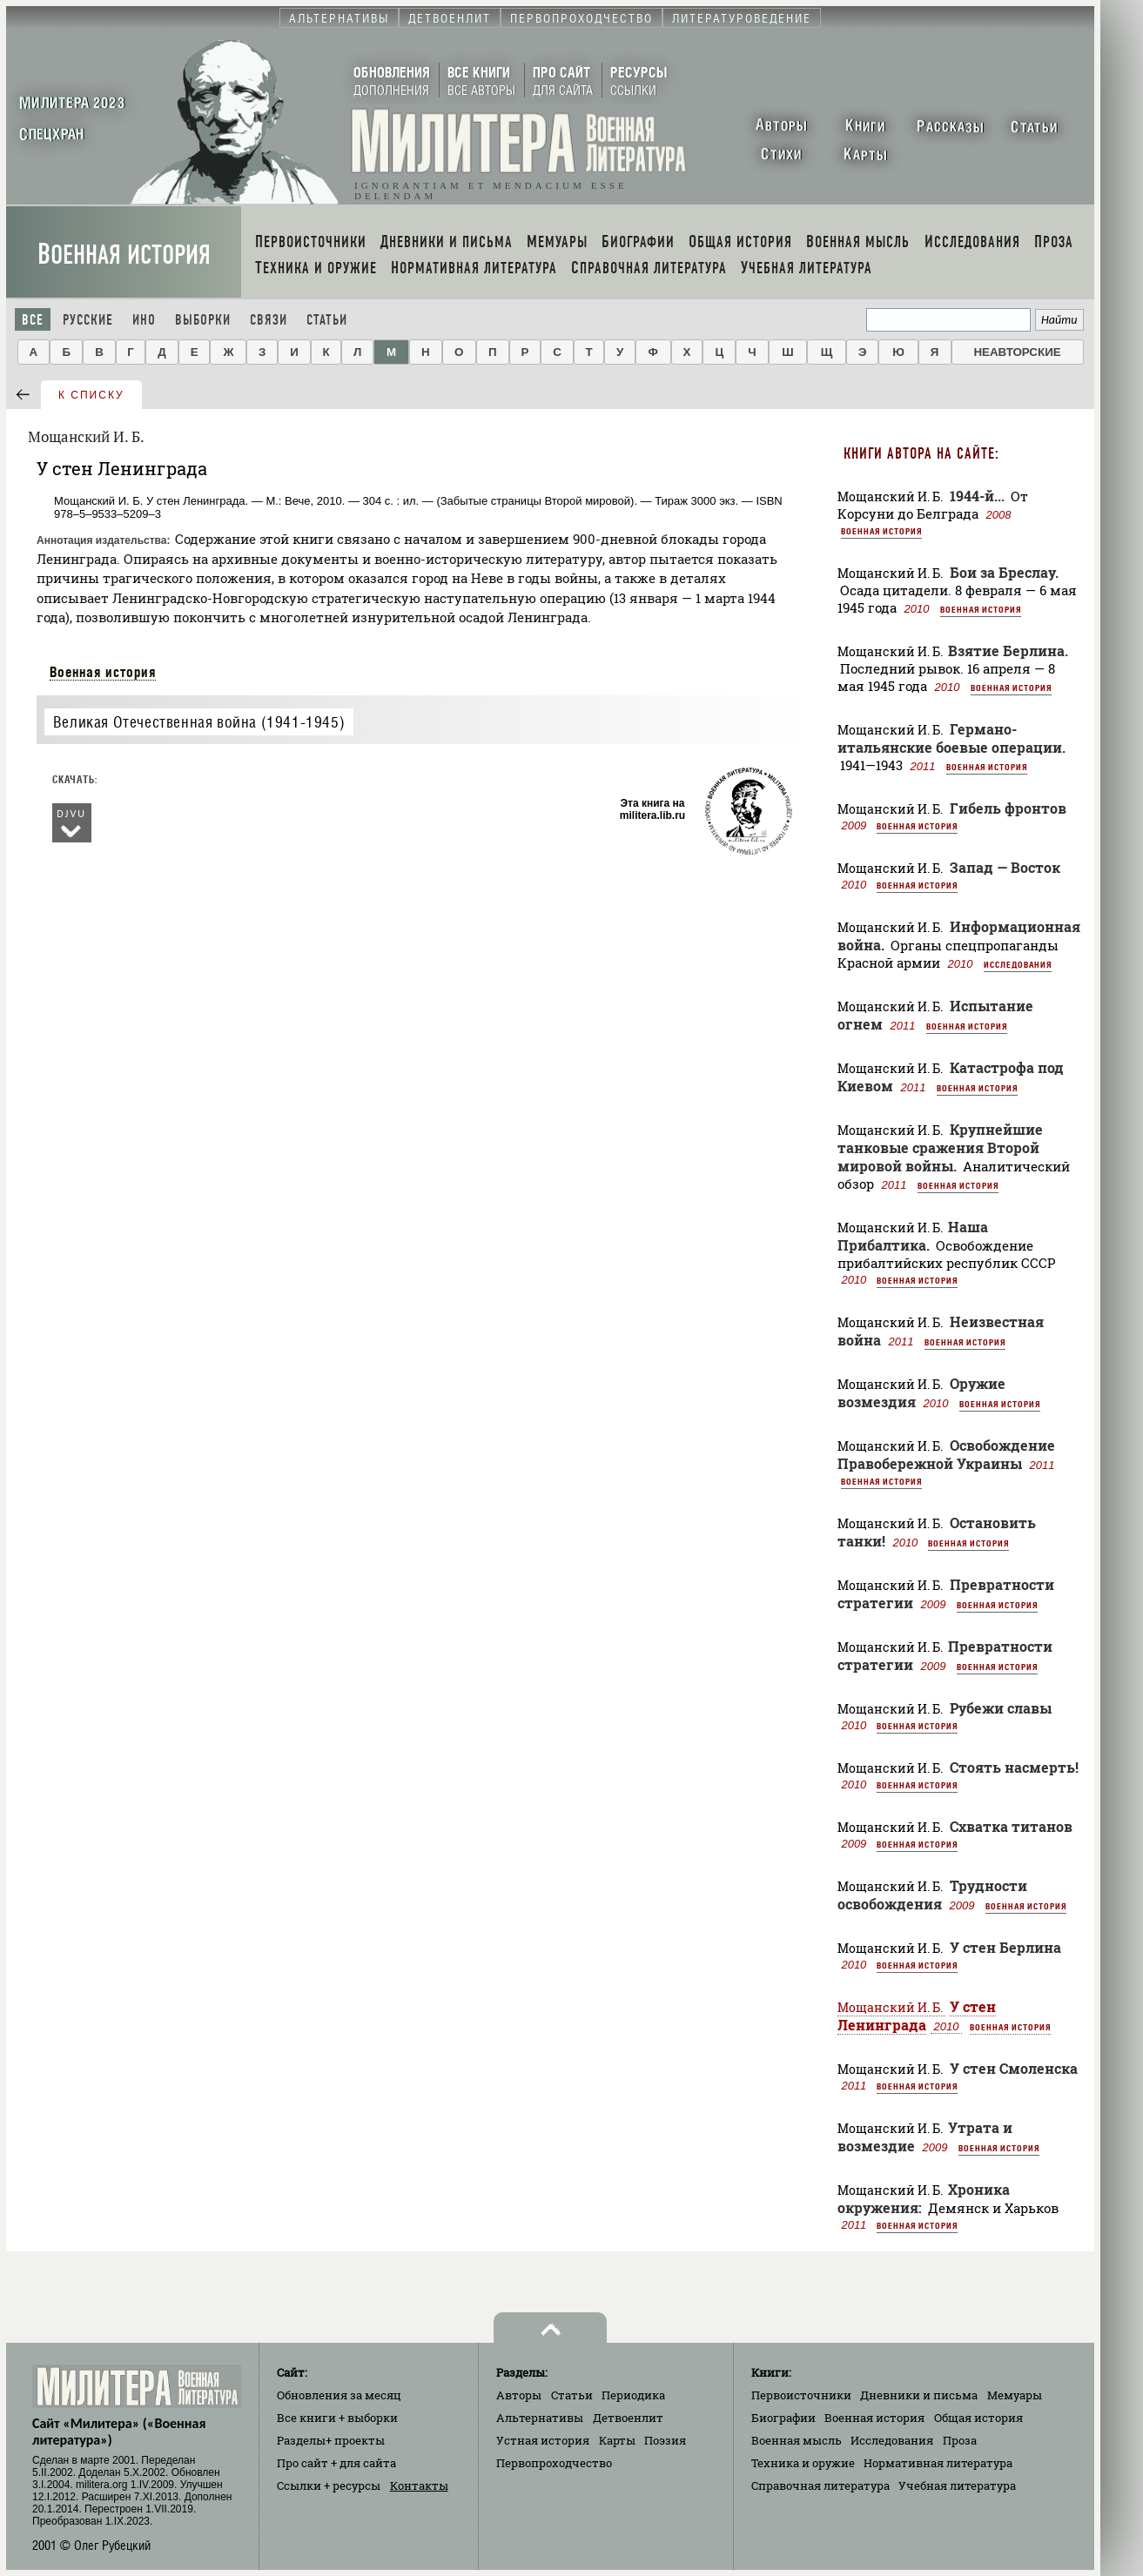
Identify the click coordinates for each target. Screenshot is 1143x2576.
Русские (88, 320)
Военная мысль (796, 2440)
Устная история (542, 2440)
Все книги (337, 2417)
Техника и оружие (803, 2463)
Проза (960, 2440)
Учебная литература (957, 2485)
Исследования (1018, 964)
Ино (144, 320)
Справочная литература (820, 2485)
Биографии (783, 2417)
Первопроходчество (554, 2463)
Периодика (633, 2395)
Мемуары (1014, 2395)
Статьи (326, 320)
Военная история (124, 254)
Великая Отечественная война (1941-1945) (199, 722)
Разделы (331, 2440)
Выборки (203, 320)
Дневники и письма (919, 2395)
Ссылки (328, 2485)
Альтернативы (539, 2417)
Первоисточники (801, 2395)
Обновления (339, 2395)
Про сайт (336, 2463)
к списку (91, 395)
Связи (268, 320)
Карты (617, 2440)
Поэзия (665, 2440)
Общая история (978, 2417)
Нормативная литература (938, 2463)
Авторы (518, 2395)
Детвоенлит (628, 2417)
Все (33, 320)
